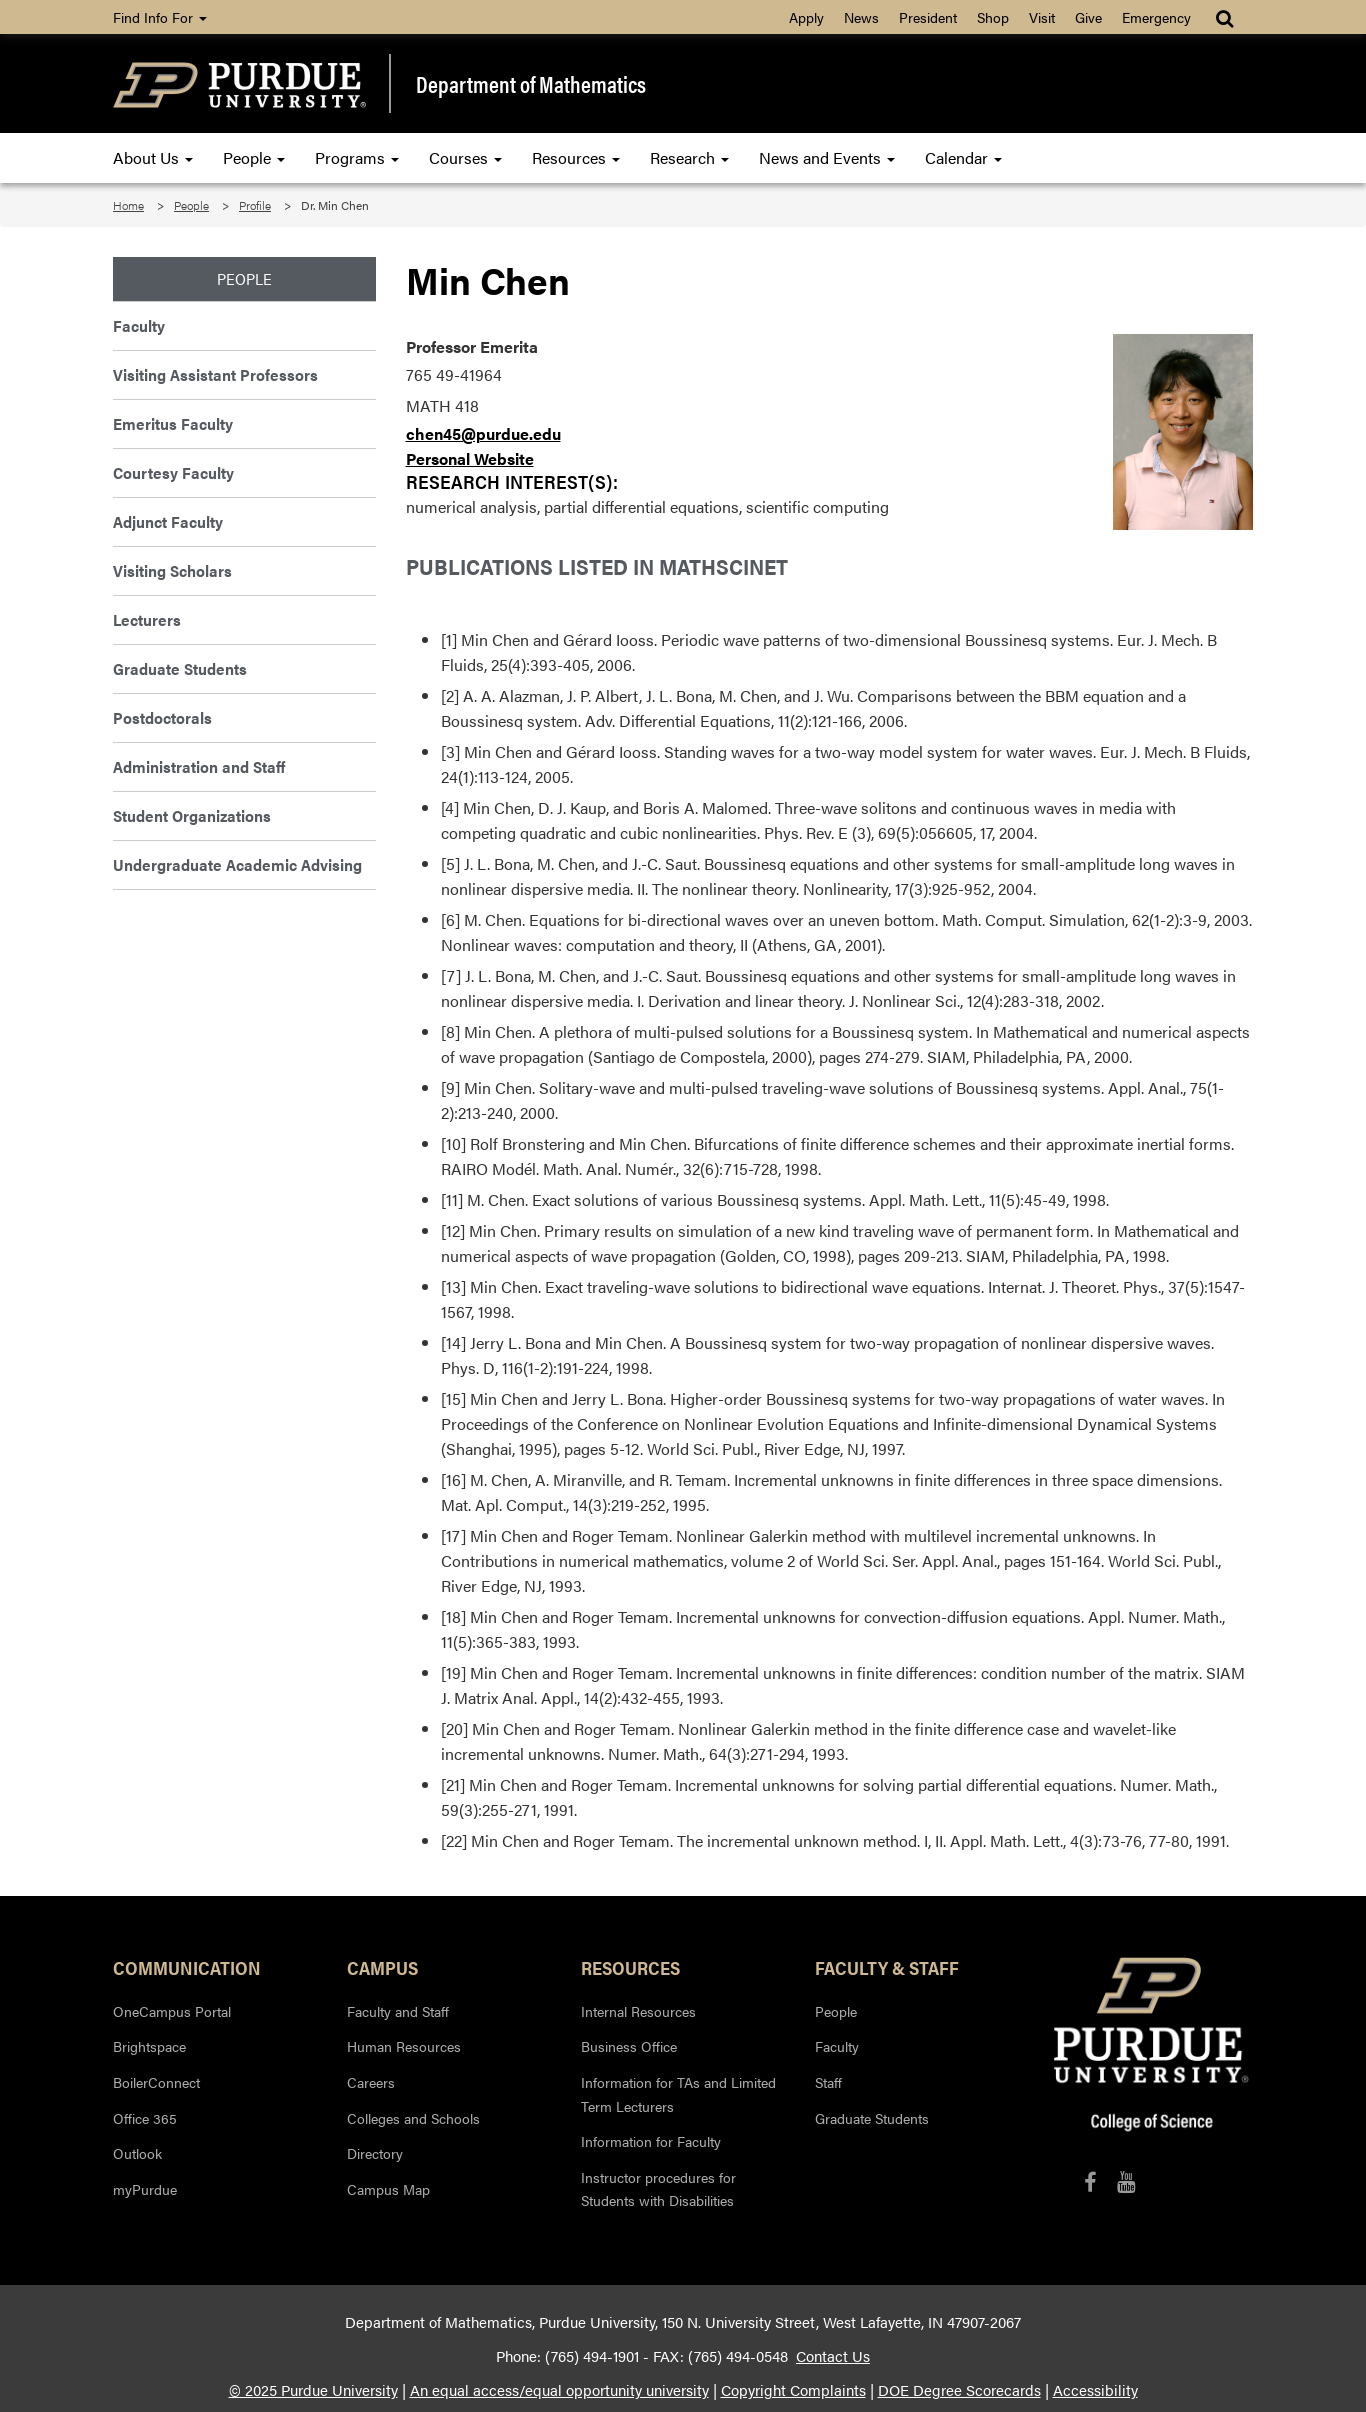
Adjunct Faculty (168, 521)
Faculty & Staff (887, 1967)
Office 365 (145, 2118)
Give (1088, 17)
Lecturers (147, 619)
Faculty (139, 325)
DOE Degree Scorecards (959, 2390)
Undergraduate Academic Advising (237, 864)
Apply (806, 17)
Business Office (629, 2046)
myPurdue (145, 2189)
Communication (187, 1967)
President (928, 17)
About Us (153, 157)
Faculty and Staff (398, 2011)
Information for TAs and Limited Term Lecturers (678, 2094)
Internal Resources (638, 2011)
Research (689, 157)
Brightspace (149, 2046)
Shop (993, 17)
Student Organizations (192, 815)
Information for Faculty (651, 2141)
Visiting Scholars (172, 570)
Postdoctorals (162, 717)
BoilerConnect (156, 2082)
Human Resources (404, 2046)
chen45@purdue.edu (483, 433)
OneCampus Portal (172, 2011)
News (861, 17)
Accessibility (1095, 2390)
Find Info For (160, 17)
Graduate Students (180, 668)
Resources (576, 157)
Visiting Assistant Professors (215, 374)
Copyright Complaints (793, 2390)
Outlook (137, 2153)
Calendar (963, 157)
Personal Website (470, 458)
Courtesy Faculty (173, 472)
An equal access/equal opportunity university (559, 2390)
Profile (255, 205)
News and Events (827, 157)
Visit (1042, 17)
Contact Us (833, 2356)
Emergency (1156, 17)
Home (128, 205)
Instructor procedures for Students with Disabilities (658, 2189)
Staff (828, 2082)
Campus (382, 1967)
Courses (465, 157)
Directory (375, 2153)
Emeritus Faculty (173, 423)
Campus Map (388, 2189)
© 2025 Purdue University (313, 2390)
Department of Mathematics (531, 84)
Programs (357, 157)
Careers (371, 2082)
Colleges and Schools (413, 2118)
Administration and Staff (199, 766)
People (254, 157)
